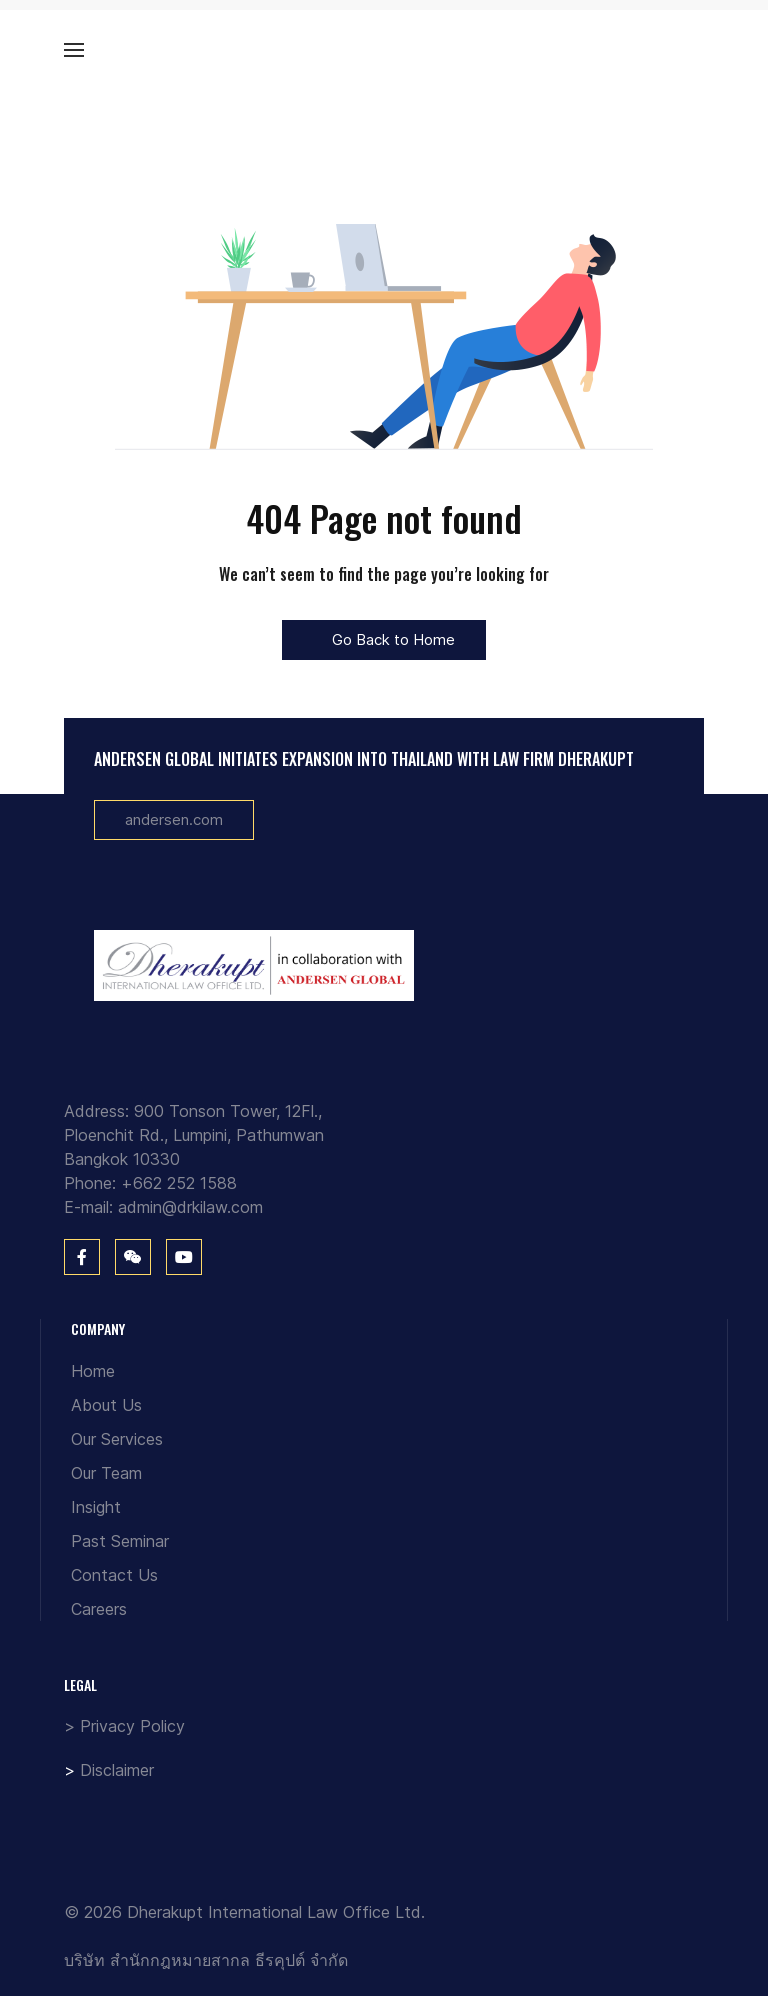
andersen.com (174, 819)
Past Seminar (120, 1541)
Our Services (117, 1439)
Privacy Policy (132, 1726)
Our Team (106, 1473)
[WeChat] (133, 1257)
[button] (74, 50)
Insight (96, 1507)
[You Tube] (184, 1257)
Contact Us (114, 1575)
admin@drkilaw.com (190, 1207)
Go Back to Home (384, 639)
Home (93, 1371)
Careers (99, 1609)
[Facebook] (82, 1257)
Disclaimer (117, 1770)
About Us (106, 1405)
